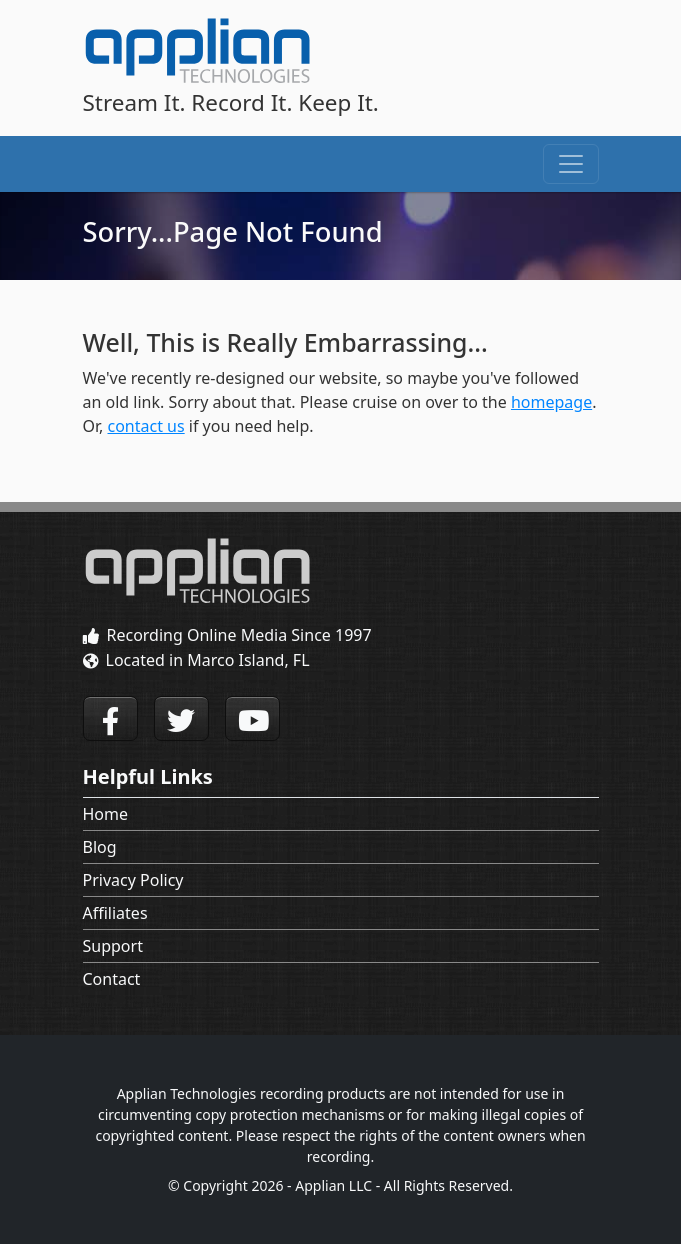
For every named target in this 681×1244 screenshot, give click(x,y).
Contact (112, 979)
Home (106, 814)
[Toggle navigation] (571, 164)
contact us (146, 426)
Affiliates (115, 913)
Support (113, 946)
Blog (100, 847)
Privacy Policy (133, 880)
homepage (551, 402)
